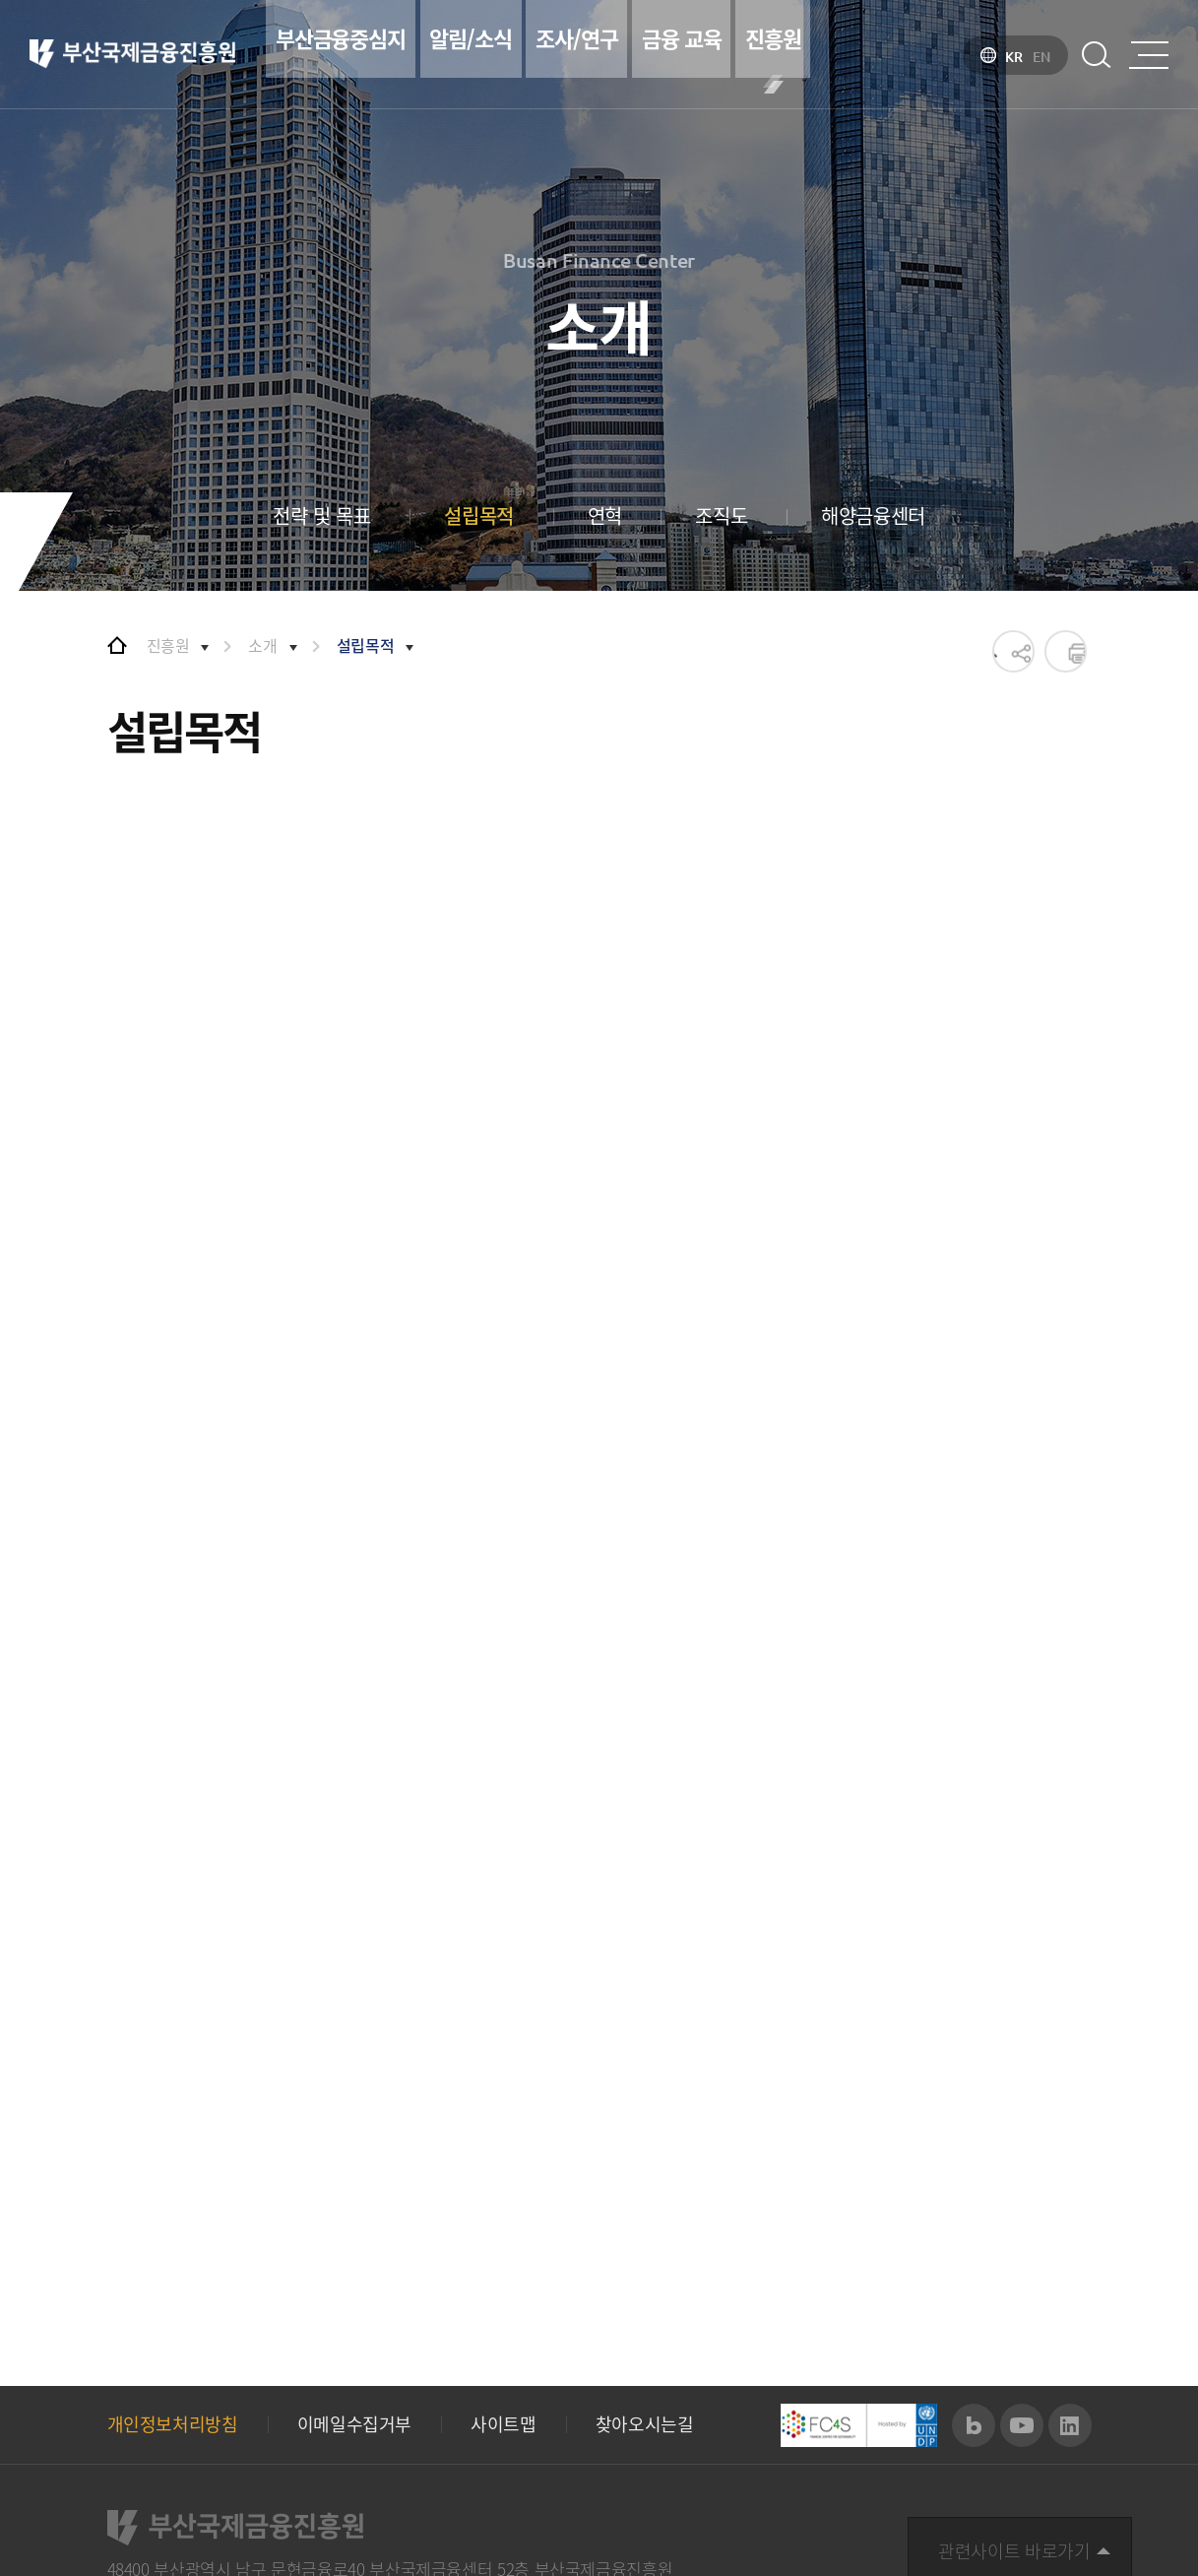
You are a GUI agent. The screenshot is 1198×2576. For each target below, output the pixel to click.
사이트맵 (503, 2264)
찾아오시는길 (645, 2264)
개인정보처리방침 (172, 2264)
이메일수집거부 (354, 2264)
